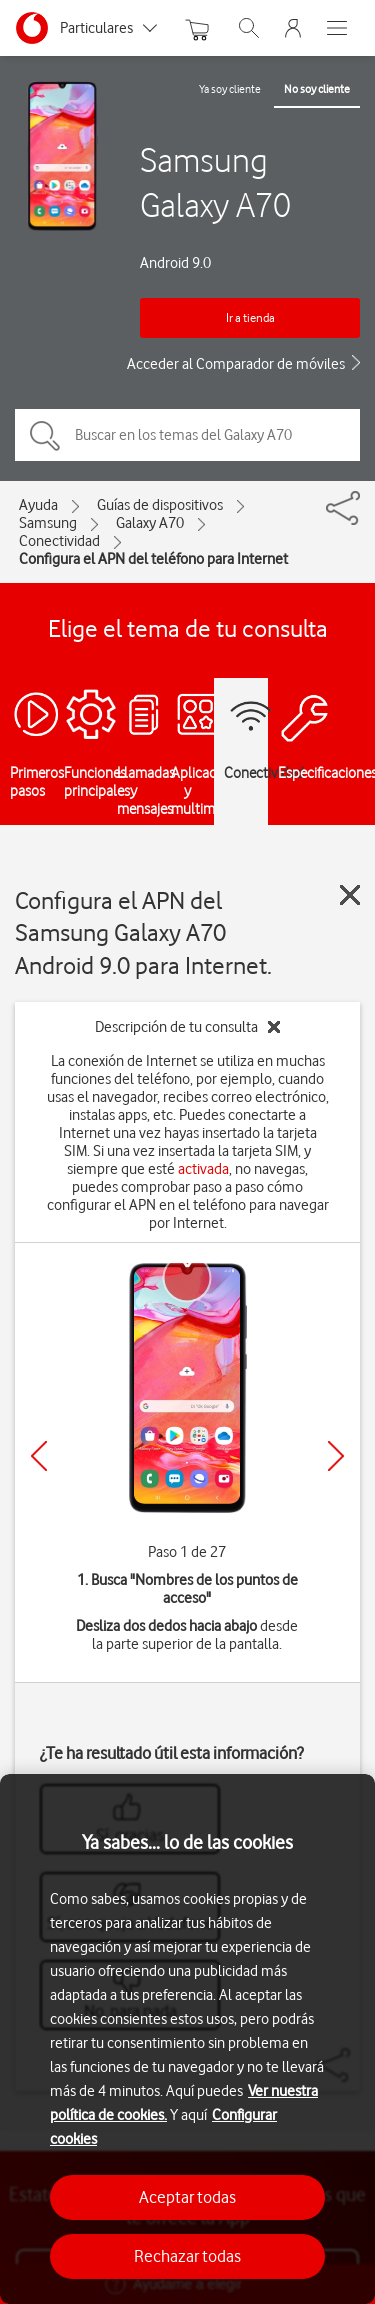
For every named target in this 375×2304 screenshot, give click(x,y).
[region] (187, 2039)
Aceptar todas (187, 2197)
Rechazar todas (187, 2256)
